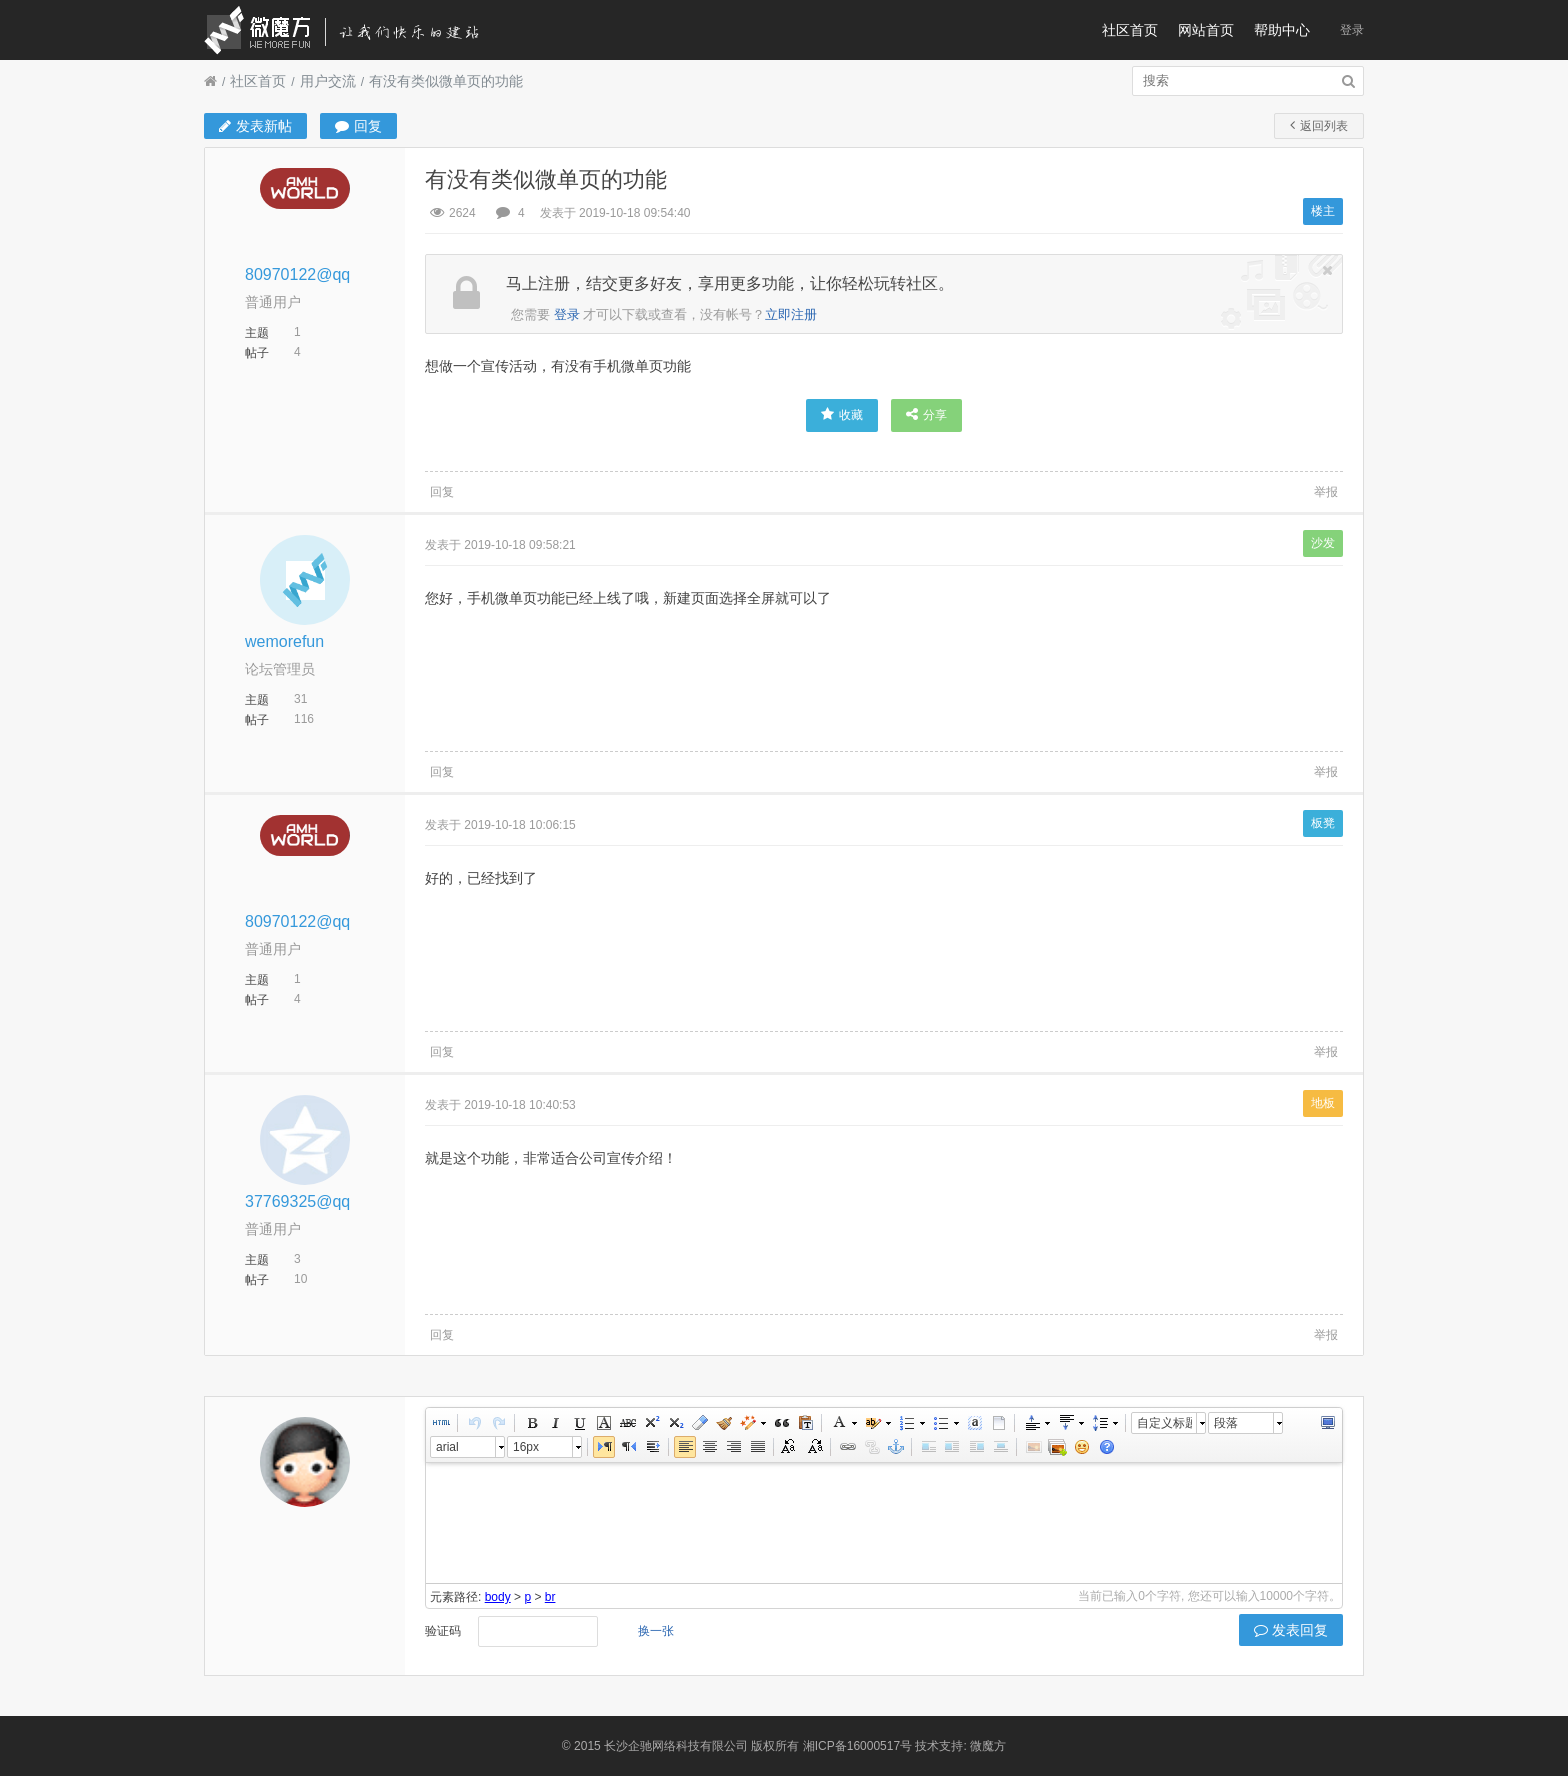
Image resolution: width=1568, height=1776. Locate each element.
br (550, 1597)
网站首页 (1206, 30)
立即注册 (791, 314)
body (498, 1597)
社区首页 (1130, 30)
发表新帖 (255, 126)
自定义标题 (1164, 1423)
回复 (358, 126)
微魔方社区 (359, 30)
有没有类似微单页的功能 (446, 81)
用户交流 (328, 81)
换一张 (656, 1631)
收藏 (842, 414)
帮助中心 (1282, 30)
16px (526, 1447)
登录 (1352, 30)
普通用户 (273, 302)
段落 (1226, 1423)
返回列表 (1319, 125)
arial (447, 1447)
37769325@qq (297, 1201)
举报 (1326, 492)
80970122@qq (297, 274)
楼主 (1323, 211)
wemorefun (284, 641)
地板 (1323, 1103)
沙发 (1323, 543)
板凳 (1323, 823)
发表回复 (1291, 1630)
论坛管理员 (280, 669)
